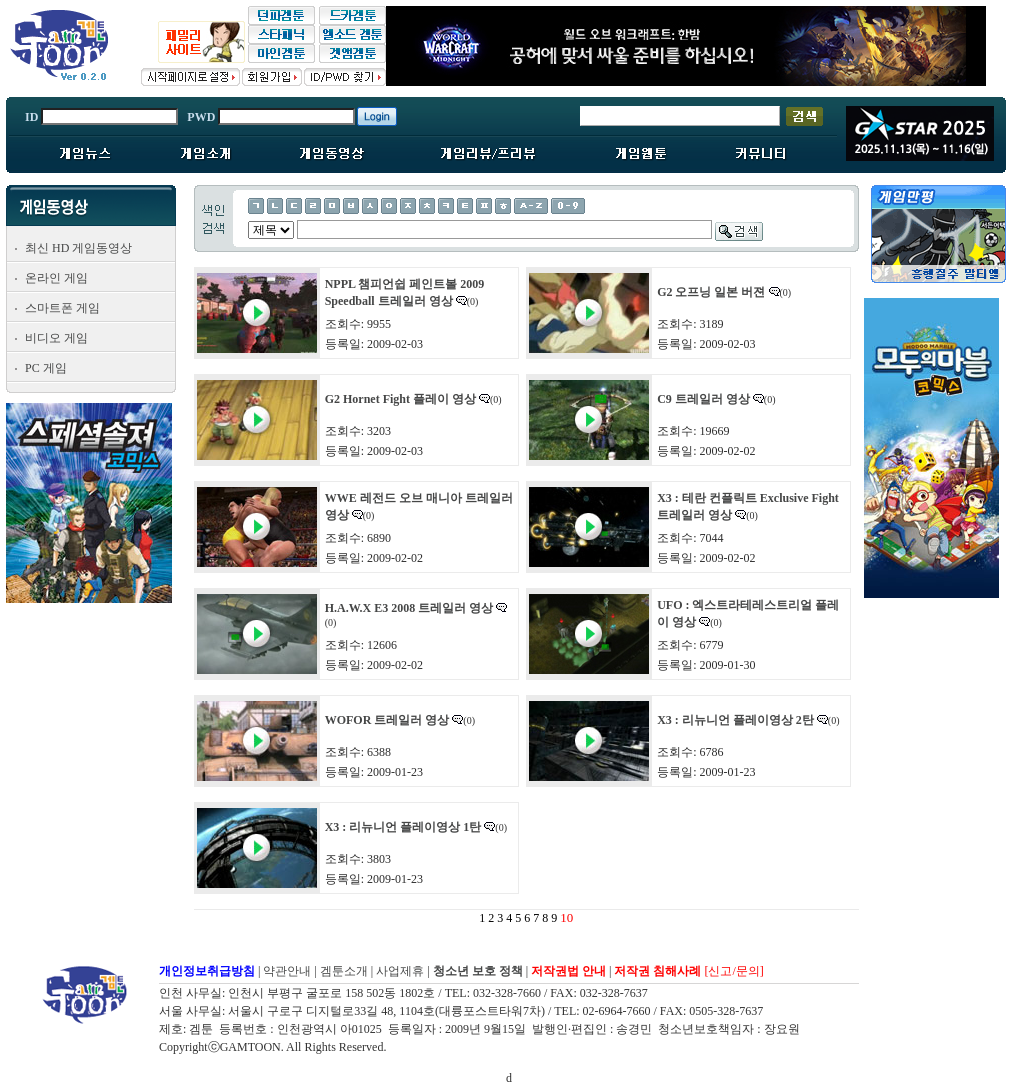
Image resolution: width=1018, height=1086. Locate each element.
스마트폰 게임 (62, 308)
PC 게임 (46, 368)
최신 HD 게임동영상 (78, 248)
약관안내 (287, 971)
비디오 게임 (56, 338)
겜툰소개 (344, 971)
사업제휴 (400, 971)
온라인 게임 (56, 278)
